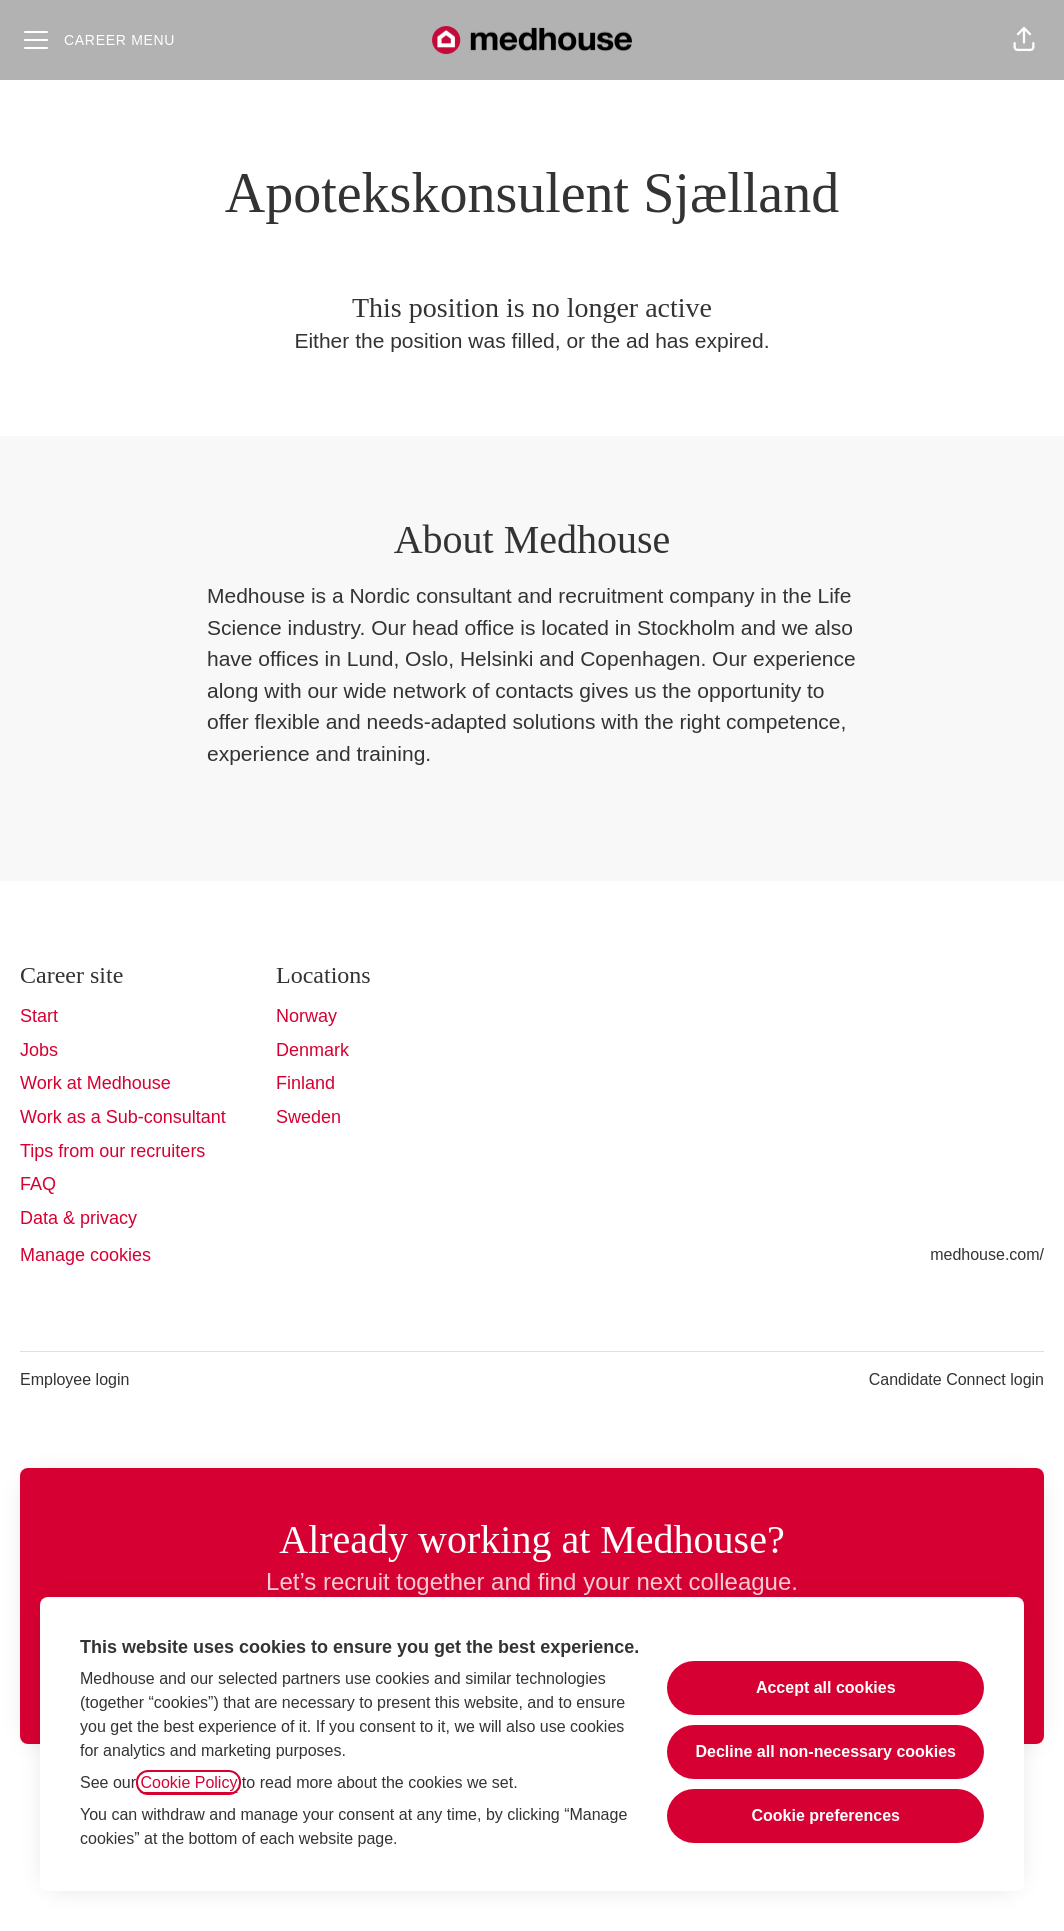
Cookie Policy (188, 1782)
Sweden (308, 1117)
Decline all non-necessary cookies (825, 1751)
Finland (305, 1083)
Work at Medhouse (95, 1083)
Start (39, 1016)
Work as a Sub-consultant (123, 1117)
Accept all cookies (826, 1687)
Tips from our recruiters (112, 1151)
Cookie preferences (825, 1815)
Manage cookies (85, 1255)
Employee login (74, 1379)
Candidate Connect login (956, 1379)
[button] (1024, 40)
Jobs (39, 1050)
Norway (306, 1016)
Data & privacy (78, 1218)
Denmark (312, 1050)
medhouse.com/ (987, 1254)
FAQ (38, 1184)
